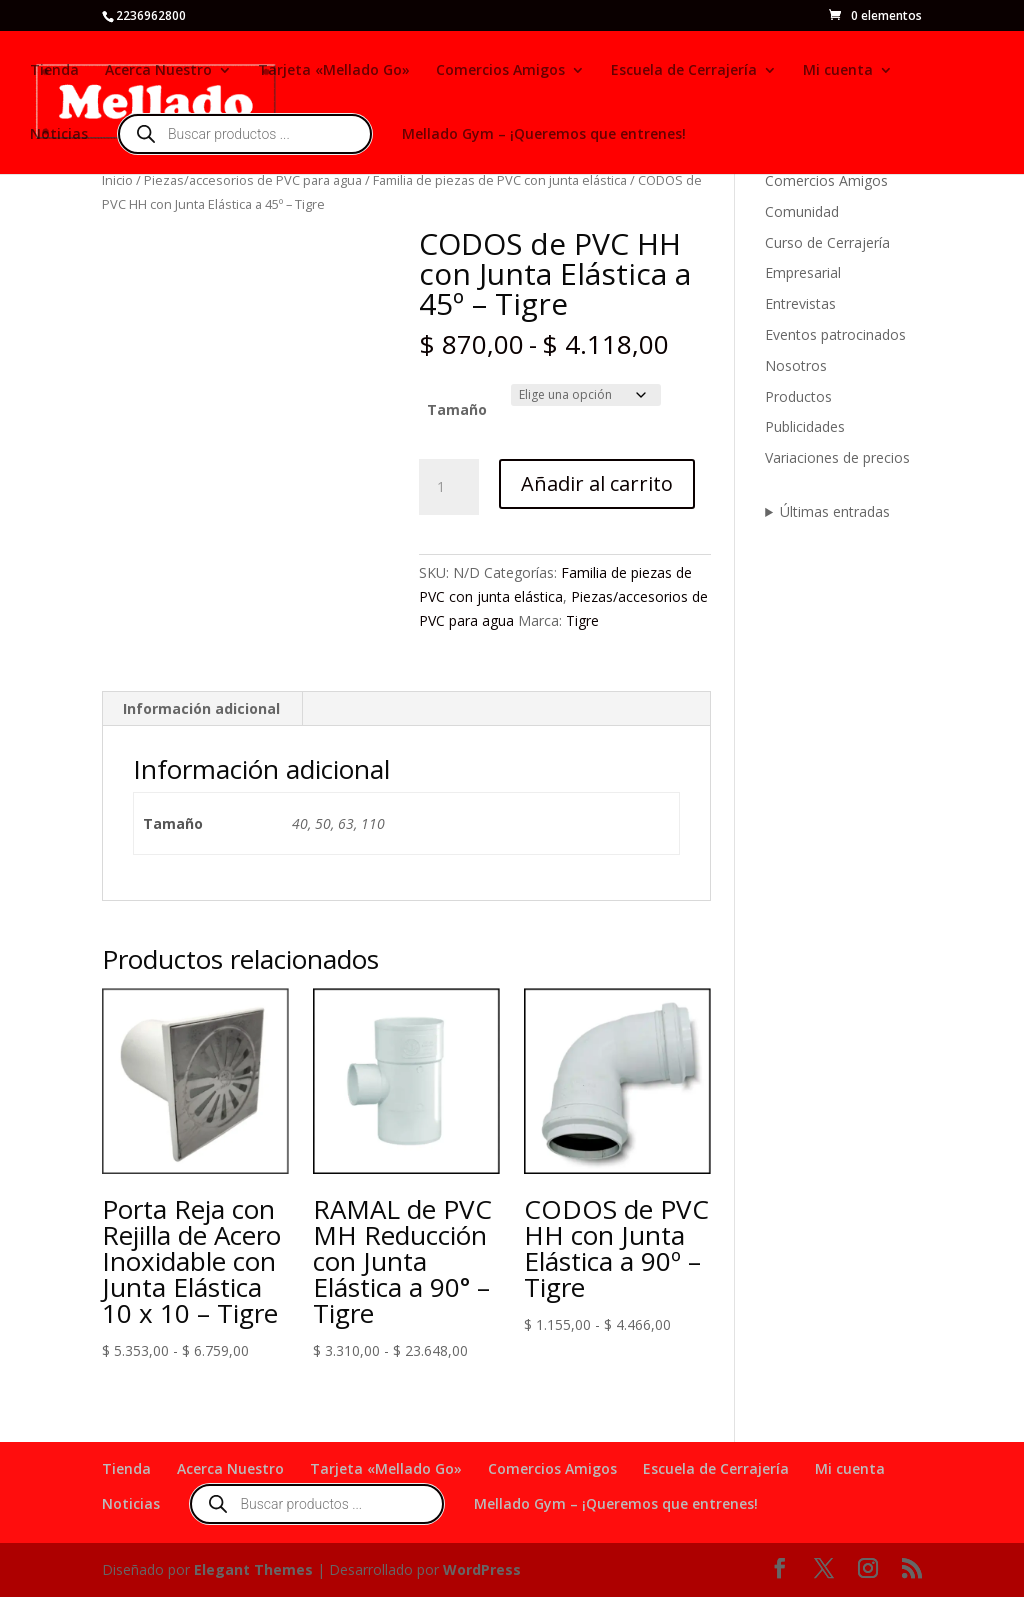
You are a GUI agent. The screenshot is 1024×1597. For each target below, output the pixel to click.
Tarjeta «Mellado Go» (334, 71)
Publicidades (805, 426)
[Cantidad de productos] (449, 487)
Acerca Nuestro (158, 71)
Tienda (54, 71)
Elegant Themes (253, 1569)
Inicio (117, 180)
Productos (798, 396)
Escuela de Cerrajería (684, 71)
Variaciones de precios (837, 457)
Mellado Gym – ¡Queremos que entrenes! (544, 135)
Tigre (582, 620)
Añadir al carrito (597, 483)
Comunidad (802, 211)
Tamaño (457, 409)
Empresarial (803, 272)
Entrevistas (800, 303)
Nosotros (796, 365)
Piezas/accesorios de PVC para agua (253, 180)
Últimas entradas (835, 511)
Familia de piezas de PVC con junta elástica (500, 180)
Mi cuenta (838, 71)
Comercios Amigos (500, 71)
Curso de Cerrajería (827, 242)
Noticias (59, 135)
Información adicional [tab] (201, 708)
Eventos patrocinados (835, 334)
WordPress (482, 1569)
